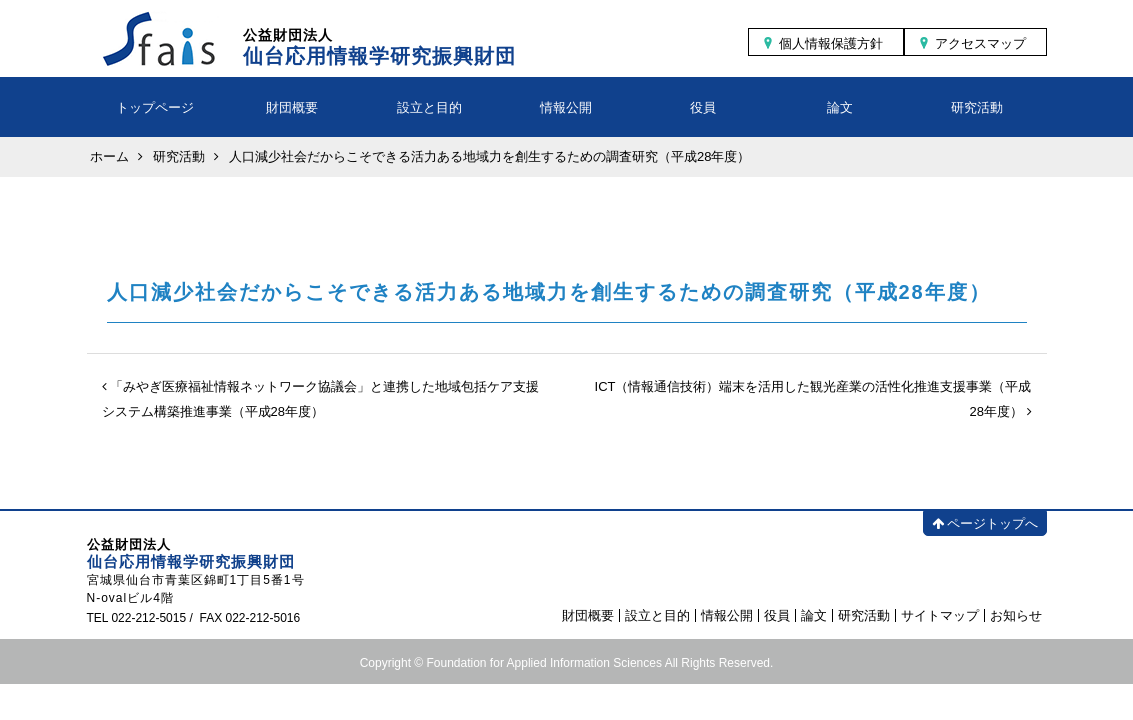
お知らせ (1016, 615)
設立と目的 (429, 107)
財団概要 (292, 107)
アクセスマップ (980, 43)
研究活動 (977, 107)
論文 (840, 107)
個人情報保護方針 (831, 43)
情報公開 (566, 107)
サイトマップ (940, 615)
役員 (703, 107)
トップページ (155, 107)
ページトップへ (985, 523)
